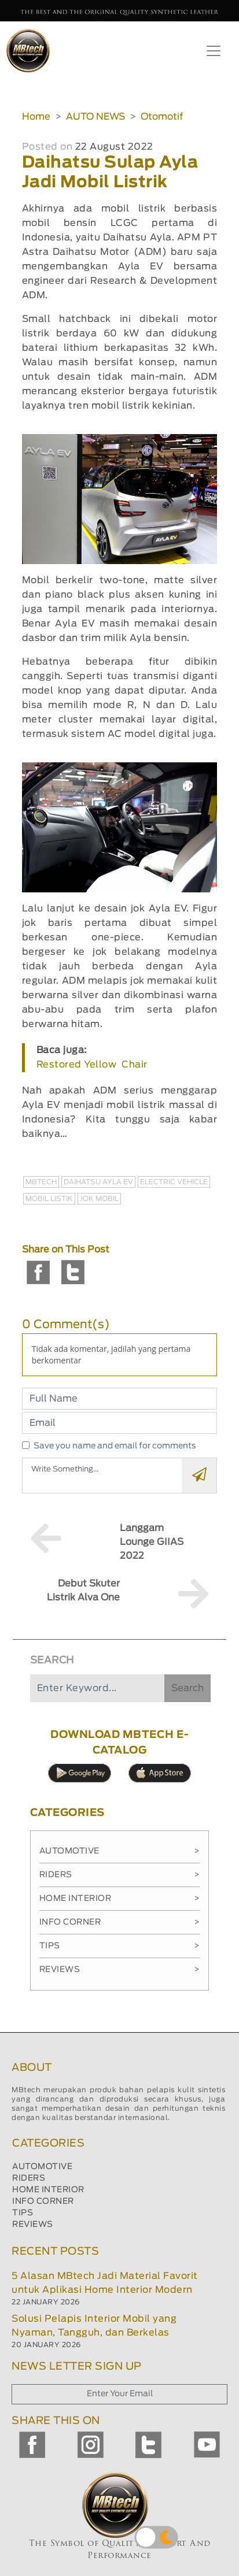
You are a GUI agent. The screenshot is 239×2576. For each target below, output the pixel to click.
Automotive (119, 1851)
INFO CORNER (43, 2201)
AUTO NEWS (95, 116)
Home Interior (119, 1898)
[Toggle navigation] (213, 50)
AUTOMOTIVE (42, 2167)
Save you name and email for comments (115, 1446)
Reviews (119, 1969)
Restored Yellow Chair (92, 1064)
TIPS (22, 2213)
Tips (119, 1946)
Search (187, 1688)
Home (36, 116)
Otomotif (162, 116)
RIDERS (28, 2178)
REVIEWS (32, 2225)
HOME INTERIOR (48, 2190)
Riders (119, 1874)
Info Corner (119, 1922)
